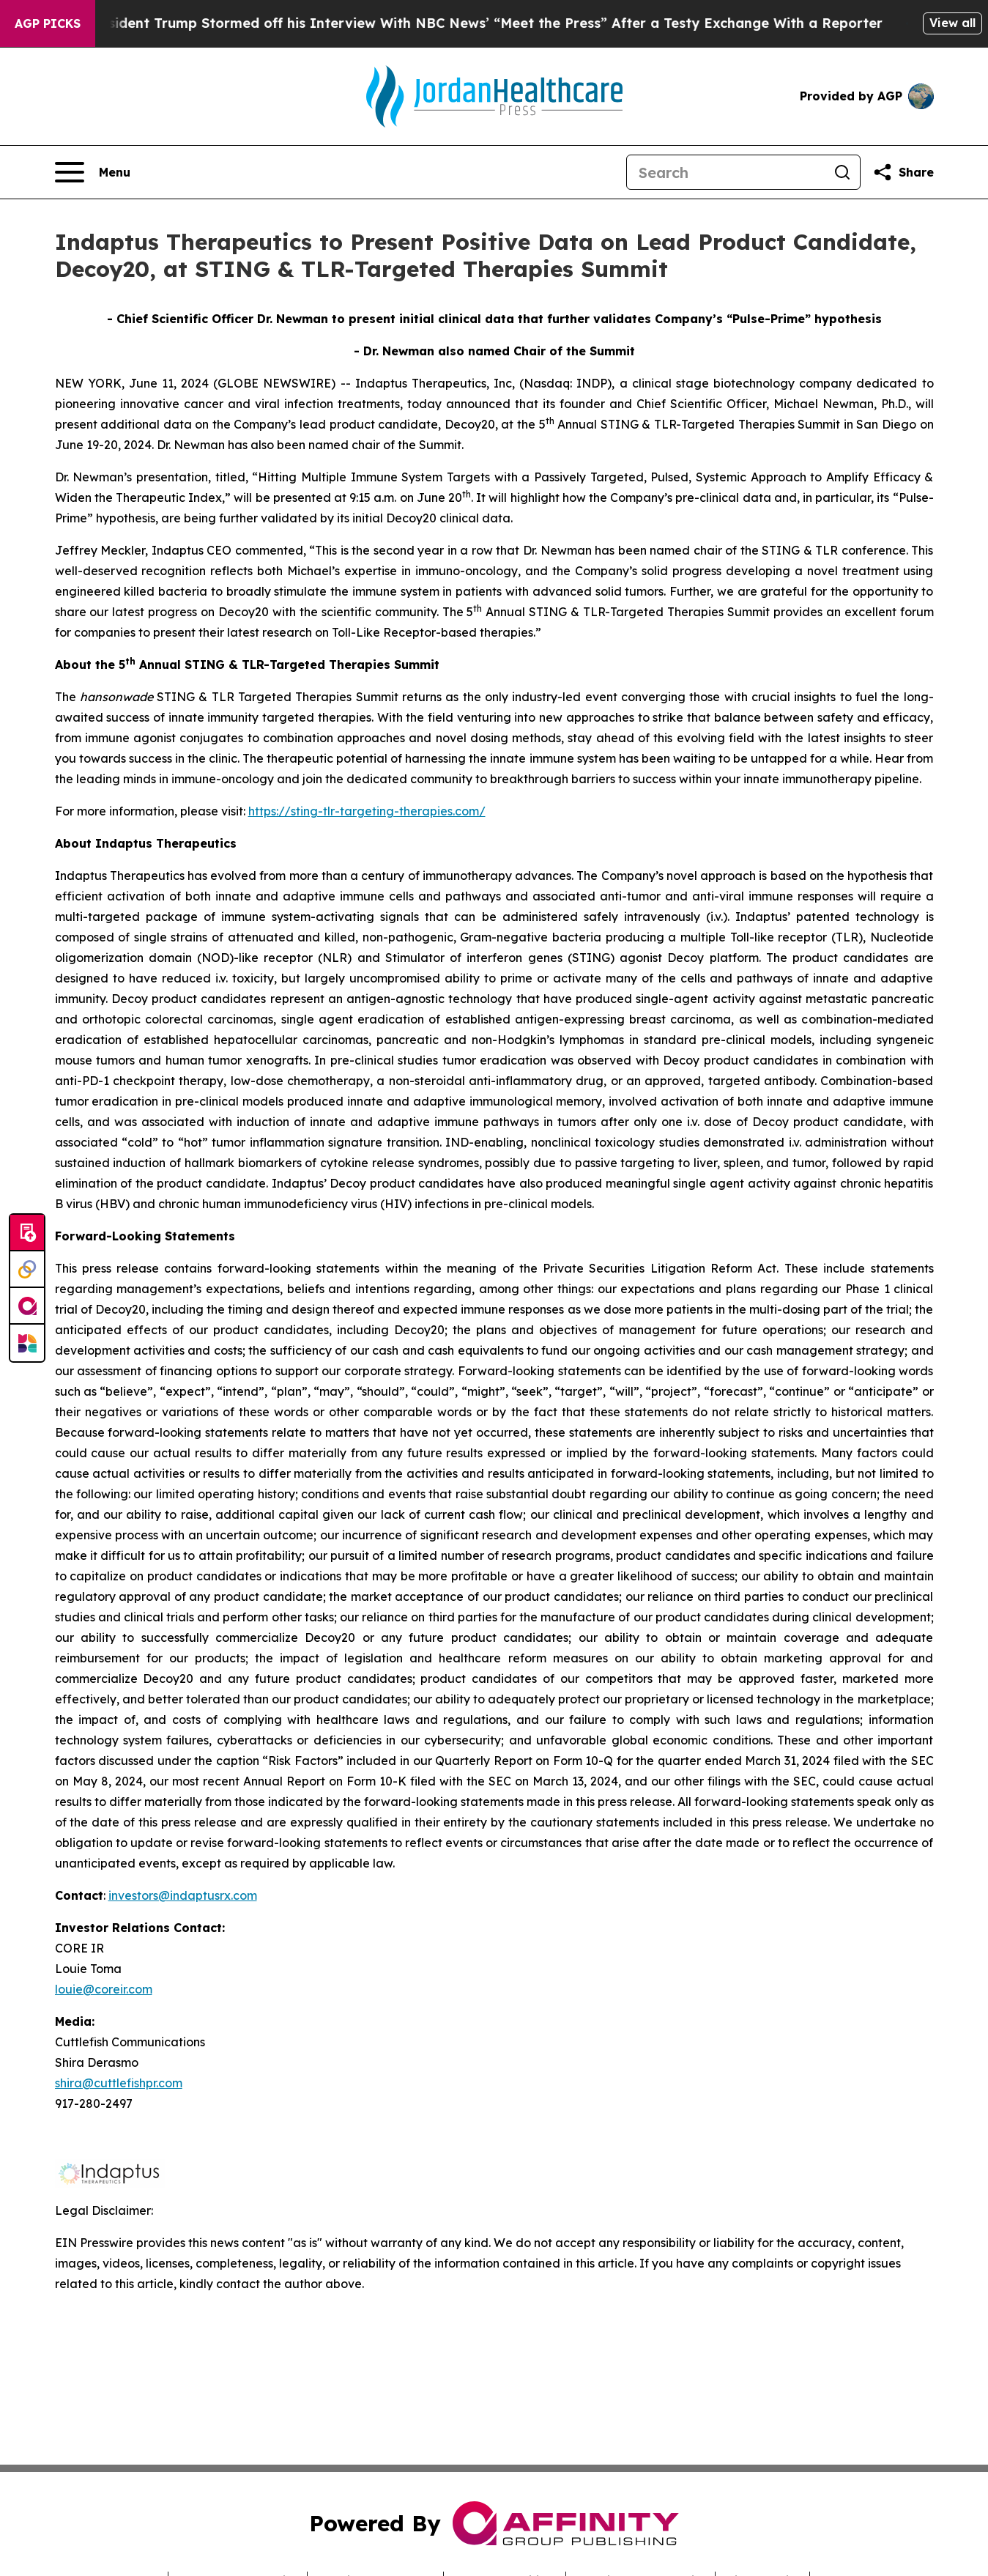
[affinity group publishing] (27, 1306)
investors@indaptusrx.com (182, 1895)
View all (952, 22)
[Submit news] (27, 1233)
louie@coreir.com (103, 1989)
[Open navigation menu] (92, 172)
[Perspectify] (27, 1269)
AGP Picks (48, 23)
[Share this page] (903, 172)
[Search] (726, 172)
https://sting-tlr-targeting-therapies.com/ (367, 811)
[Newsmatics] (27, 1343)
